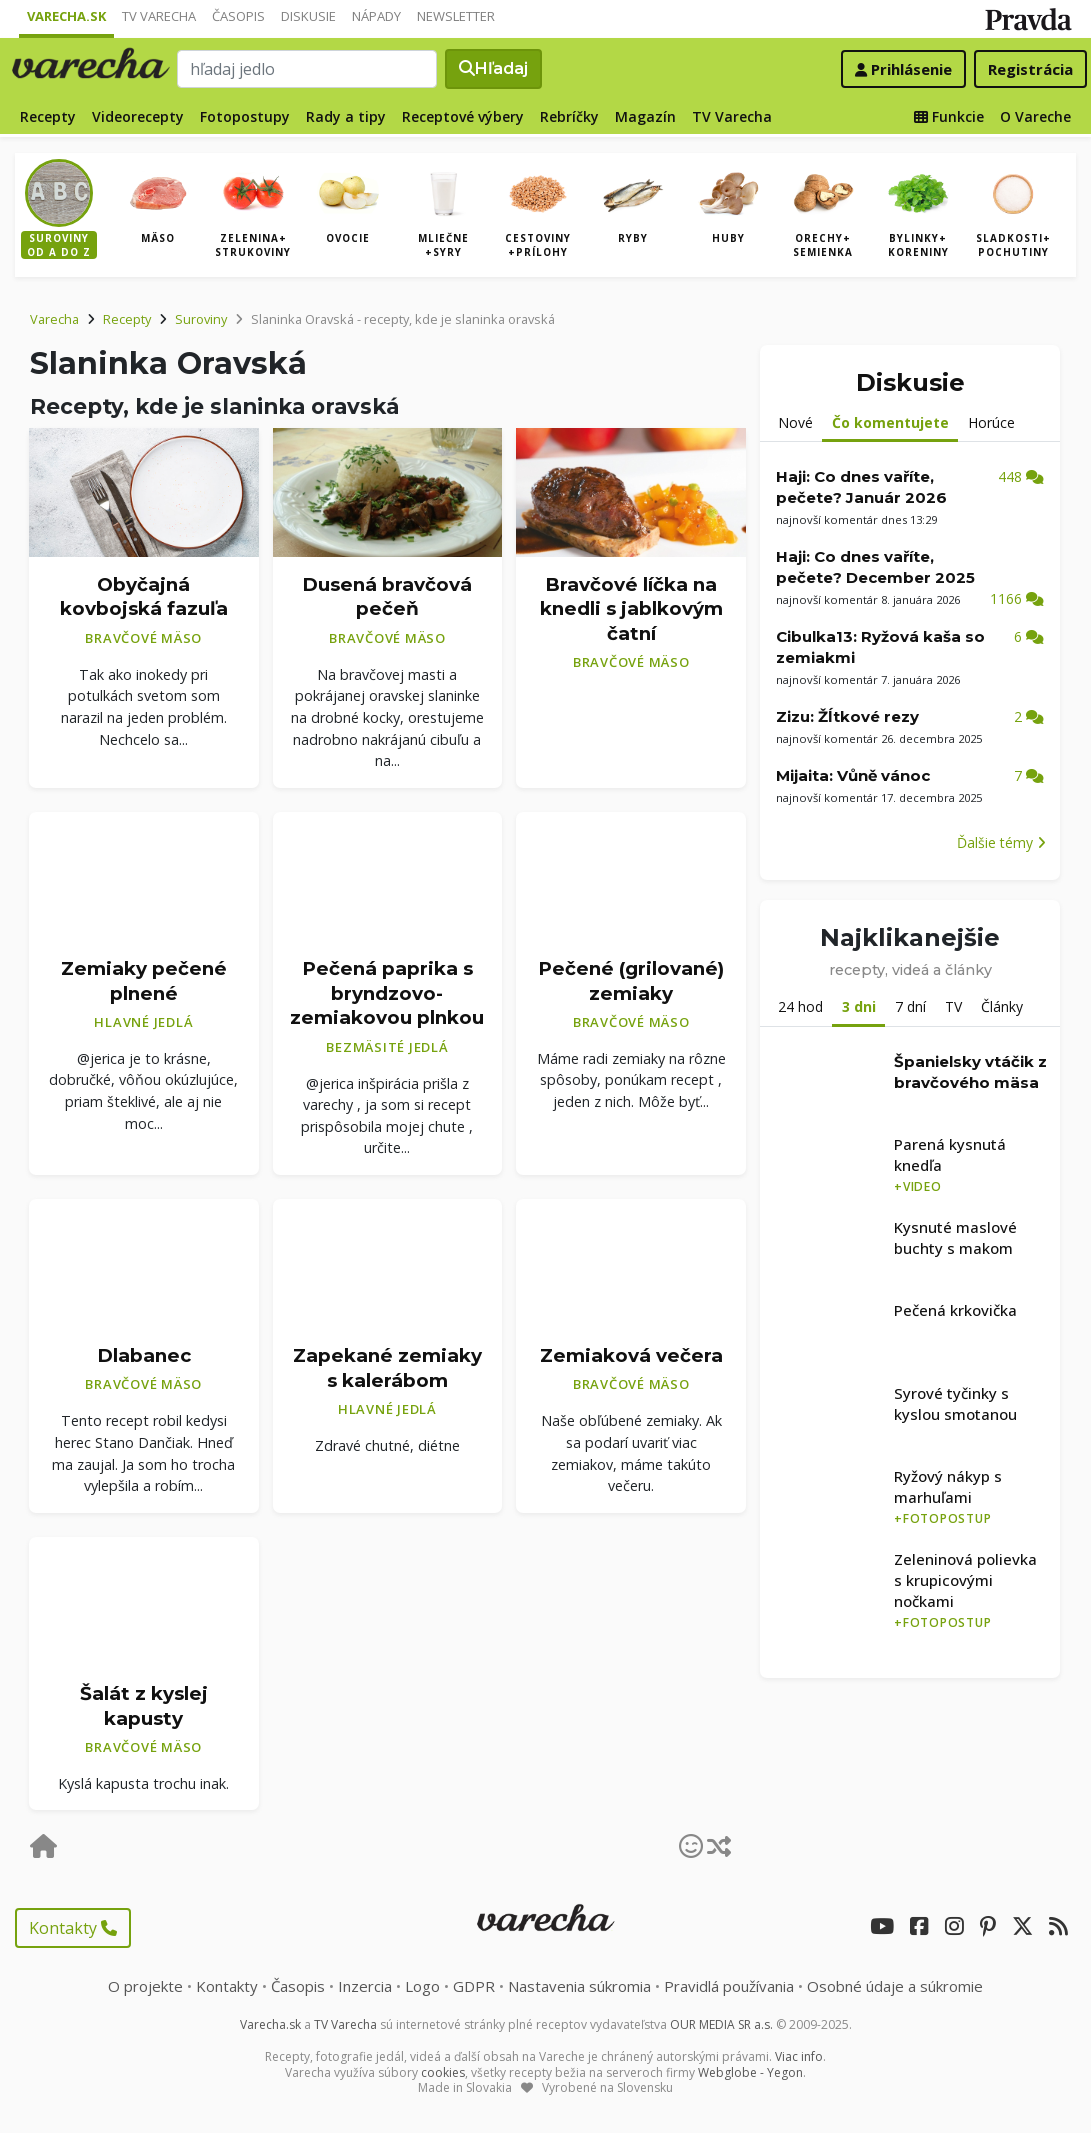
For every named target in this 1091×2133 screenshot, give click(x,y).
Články (1002, 1006)
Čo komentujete (890, 422)
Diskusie (308, 16)
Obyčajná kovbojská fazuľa (144, 597)
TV (953, 1006)
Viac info (799, 2056)
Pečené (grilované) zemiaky (631, 981)
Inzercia (365, 1986)
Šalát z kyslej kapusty (144, 1706)
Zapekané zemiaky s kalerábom (387, 1368)
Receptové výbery (463, 116)
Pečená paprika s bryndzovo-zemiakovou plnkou (387, 993)
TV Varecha (159, 16)
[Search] (307, 69)
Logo (422, 1986)
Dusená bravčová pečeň (387, 597)
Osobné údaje (895, 1986)
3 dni (859, 1006)
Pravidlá (729, 1986)
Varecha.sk (66, 16)
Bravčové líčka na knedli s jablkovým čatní (631, 609)
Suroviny (201, 319)
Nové (795, 422)
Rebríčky (569, 116)
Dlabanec (144, 1355)
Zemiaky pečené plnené (144, 981)
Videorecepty (138, 116)
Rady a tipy (346, 116)
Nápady (376, 16)
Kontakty (73, 1928)
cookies (443, 2072)
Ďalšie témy (1001, 842)
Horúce (991, 422)
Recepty (48, 116)
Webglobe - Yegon (750, 2072)
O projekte (145, 1986)
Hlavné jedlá (143, 1022)
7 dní (910, 1006)
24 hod (800, 1006)
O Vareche (1035, 116)
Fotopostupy (245, 116)
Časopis (238, 16)
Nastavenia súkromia (579, 1986)
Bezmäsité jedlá (387, 1047)
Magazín (645, 116)
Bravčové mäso (143, 638)
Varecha (54, 319)
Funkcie (949, 116)
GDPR (474, 1986)
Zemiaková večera (631, 1355)
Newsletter (456, 16)
